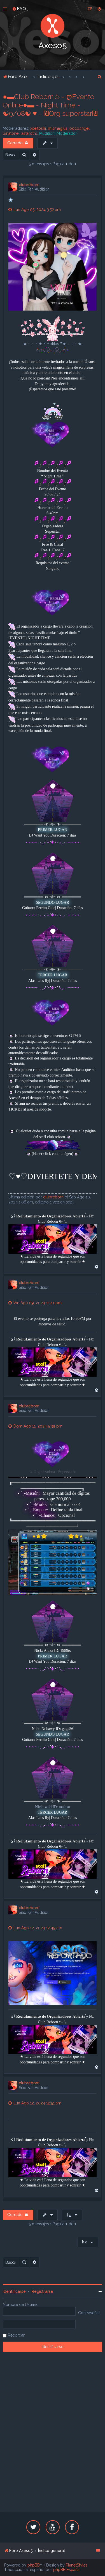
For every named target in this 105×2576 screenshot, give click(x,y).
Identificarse (14, 2291)
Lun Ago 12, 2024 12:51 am (34, 2103)
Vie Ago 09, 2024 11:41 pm (35, 1303)
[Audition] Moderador (58, 133)
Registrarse (42, 2291)
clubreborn (29, 184)
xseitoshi (38, 128)
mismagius (57, 128)
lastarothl (28, 133)
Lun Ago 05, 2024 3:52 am (34, 209)
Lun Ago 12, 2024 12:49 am (35, 1928)
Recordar (16, 2335)
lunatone (10, 133)
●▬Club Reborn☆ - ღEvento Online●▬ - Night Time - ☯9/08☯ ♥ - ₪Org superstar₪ (50, 104)
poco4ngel (79, 128)
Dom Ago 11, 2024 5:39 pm (35, 1426)
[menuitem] (19, 9)
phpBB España (66, 2569)
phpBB (33, 2565)
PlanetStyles (77, 2565)
